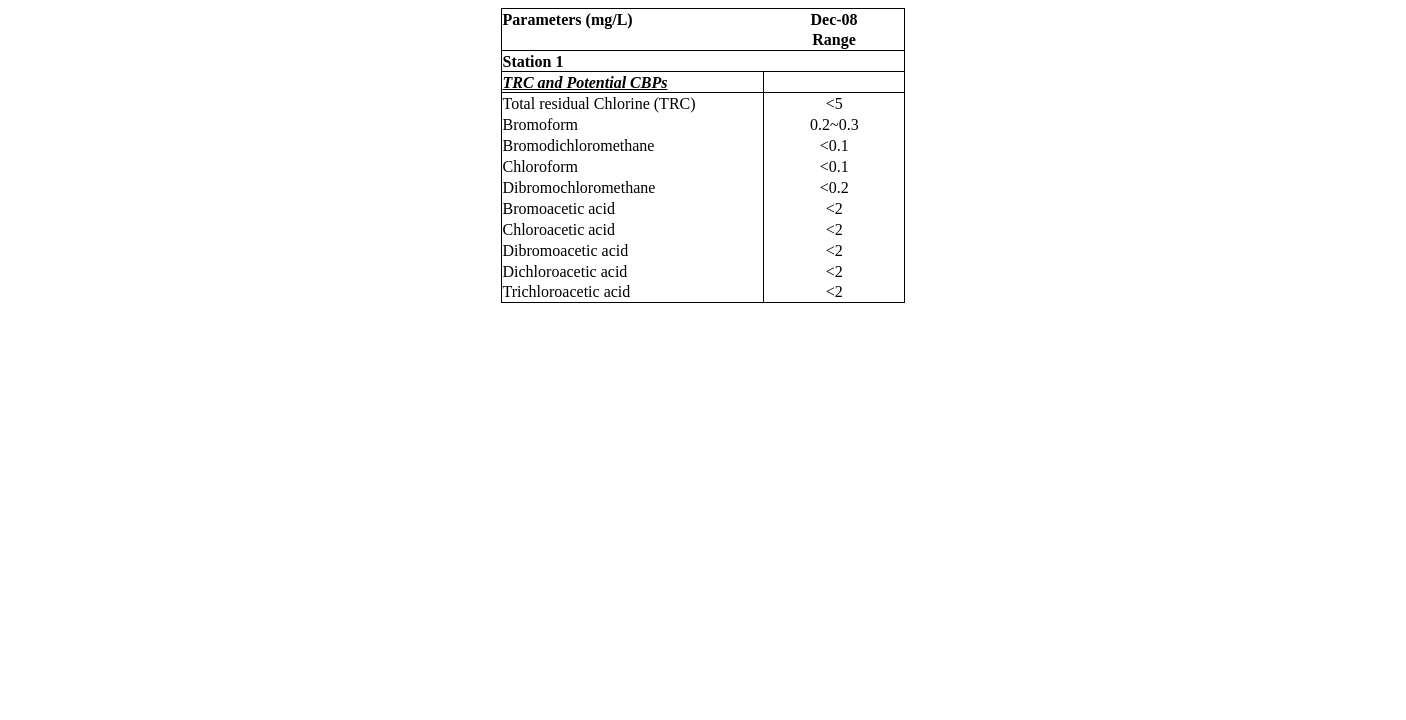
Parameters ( (568, 19)
